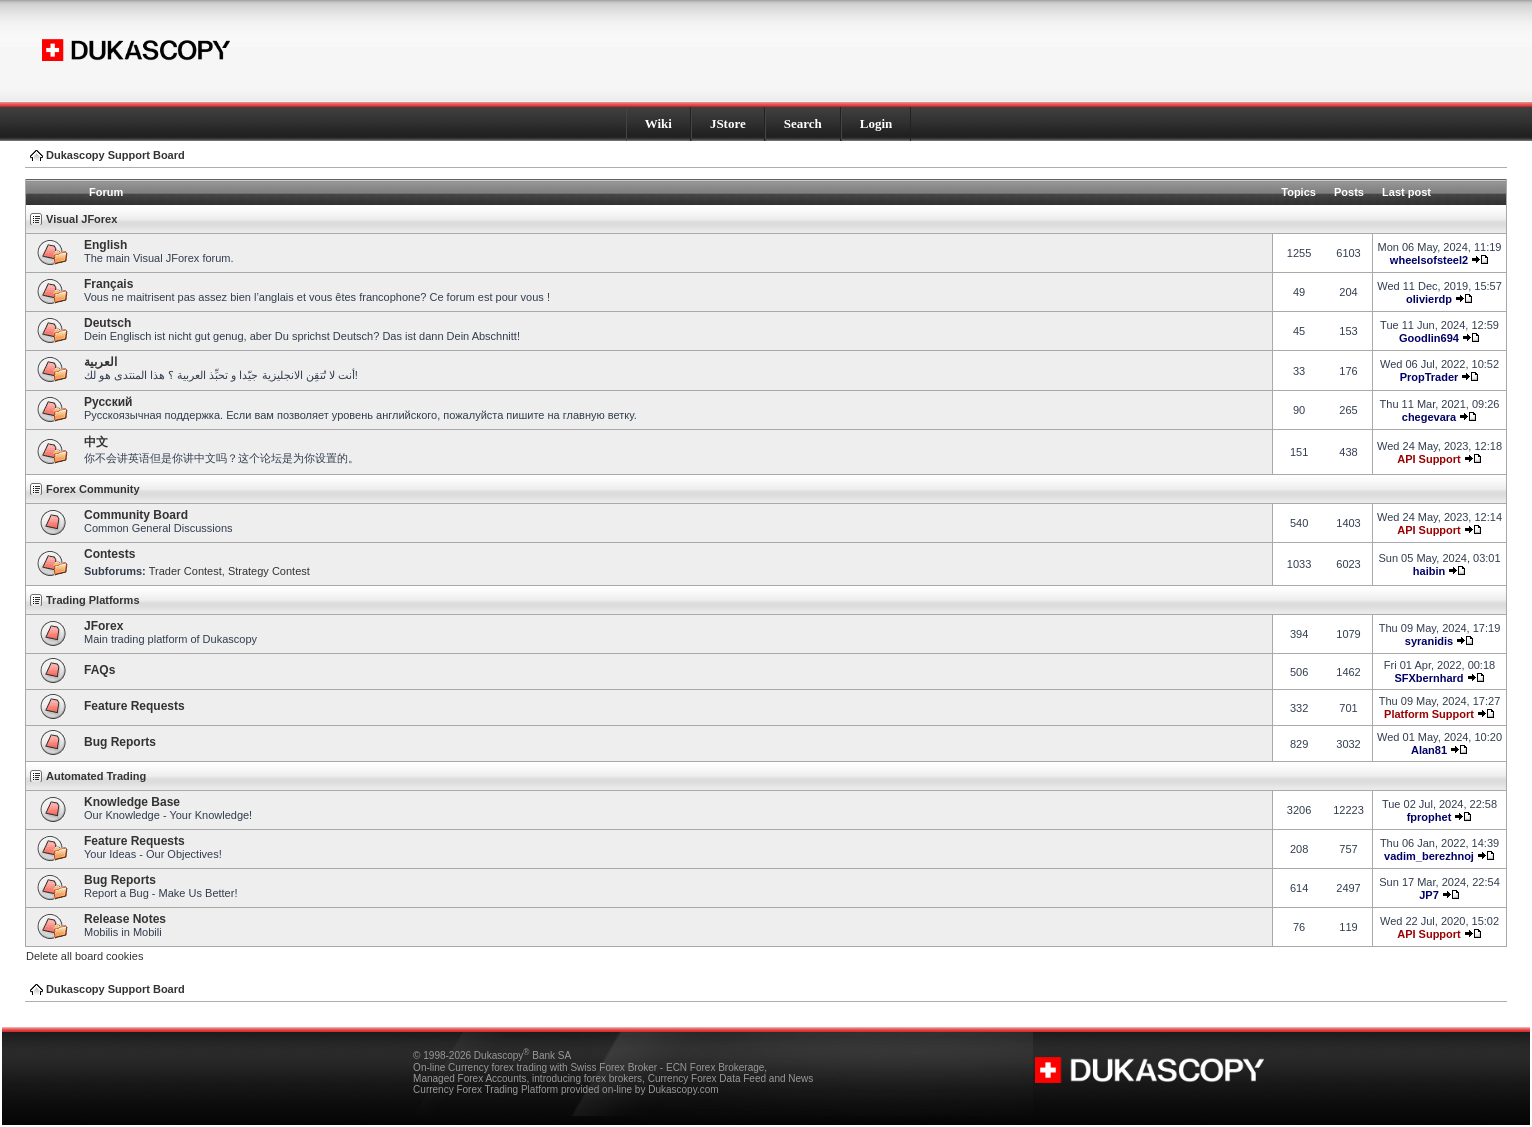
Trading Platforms (93, 600)
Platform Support (1429, 714)
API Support (1429, 459)
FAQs (99, 670)
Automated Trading (96, 776)
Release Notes (125, 919)
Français (108, 284)
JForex (103, 626)
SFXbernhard (1428, 678)
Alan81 (1429, 750)
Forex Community (93, 489)
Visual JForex (81, 219)
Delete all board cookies (84, 956)
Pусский (108, 402)
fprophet (1429, 817)
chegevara (1429, 417)
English (105, 245)
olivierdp (1429, 299)
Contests (109, 554)
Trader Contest (185, 571)
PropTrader (1429, 377)
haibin (1429, 571)
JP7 (1429, 895)
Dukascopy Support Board (115, 155)
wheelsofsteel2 (1429, 260)
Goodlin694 (1429, 338)
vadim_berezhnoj (1429, 856)
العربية (100, 362)
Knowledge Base (132, 802)
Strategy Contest (269, 571)
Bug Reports (120, 742)
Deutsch (107, 323)
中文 (96, 442)
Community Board (136, 515)
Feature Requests (134, 706)
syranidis (1429, 641)
